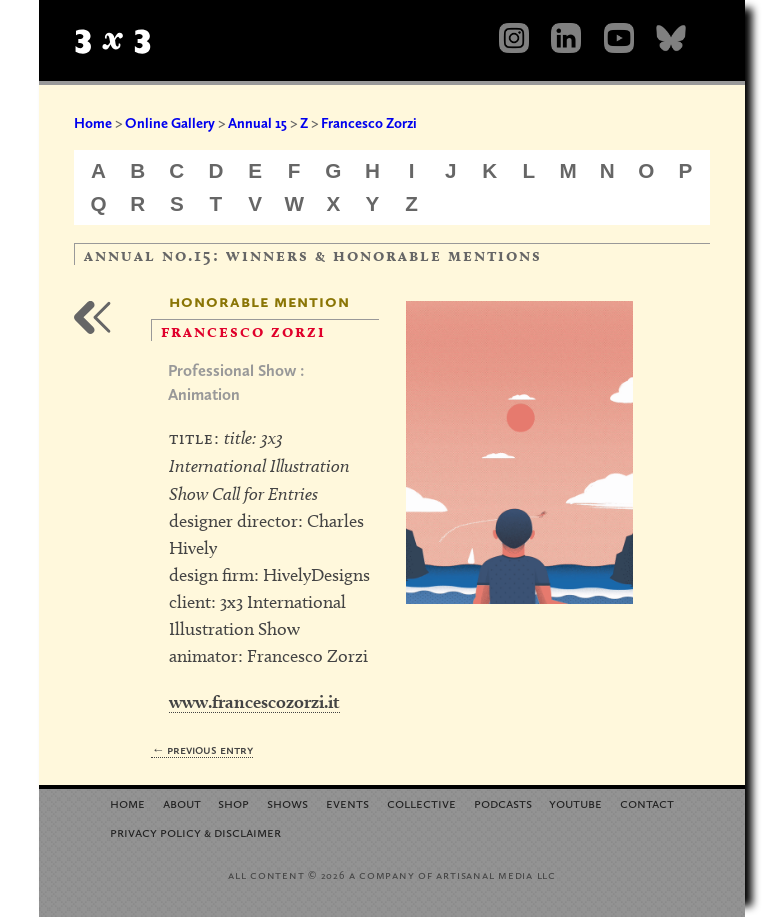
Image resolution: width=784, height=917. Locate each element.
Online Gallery (170, 123)
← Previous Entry (202, 749)
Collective (421, 802)
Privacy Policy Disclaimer (195, 831)
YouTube (575, 802)
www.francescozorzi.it (254, 701)
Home (93, 123)
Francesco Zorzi (369, 123)
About (182, 802)
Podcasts (503, 802)
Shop (233, 802)
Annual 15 (257, 123)
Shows (287, 802)
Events (347, 802)
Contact (647, 802)
